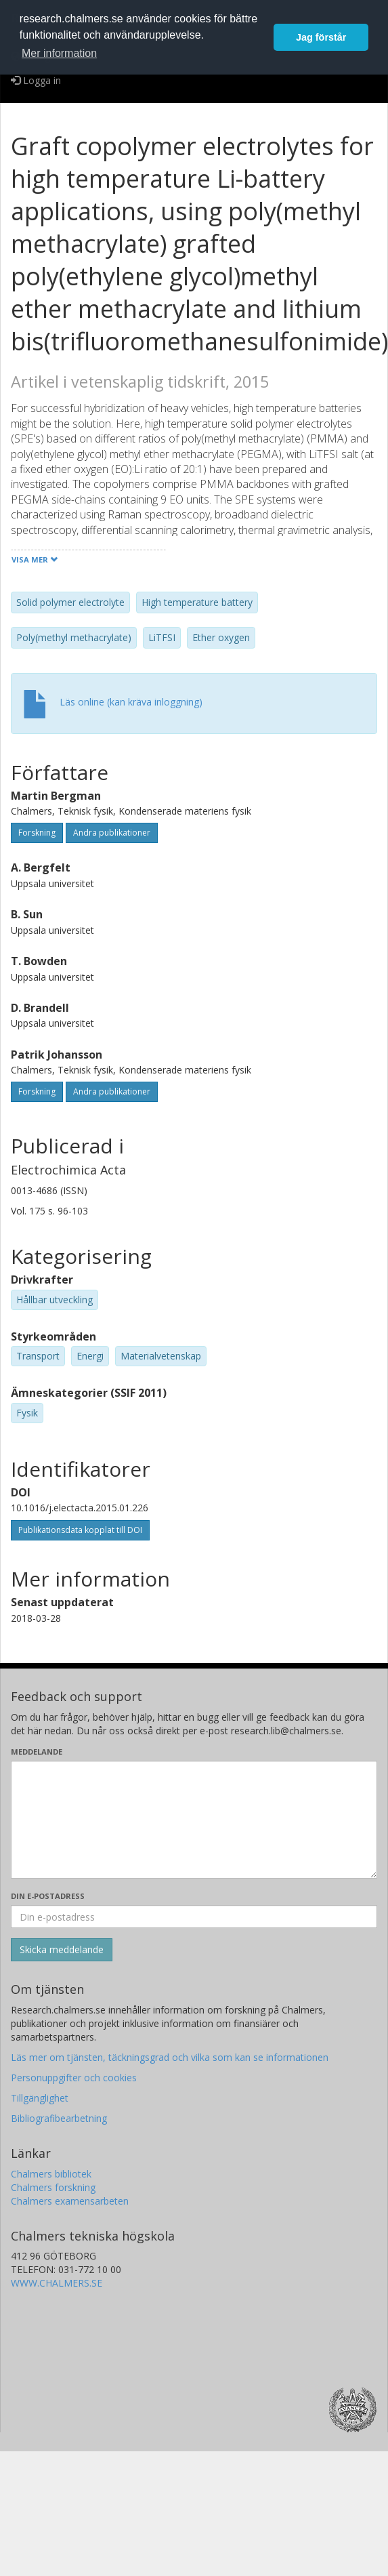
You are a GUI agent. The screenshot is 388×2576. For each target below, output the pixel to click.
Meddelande (36, 1751)
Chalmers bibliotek (51, 2173)
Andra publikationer (111, 832)
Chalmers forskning (53, 2187)
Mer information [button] (59, 53)
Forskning (37, 832)
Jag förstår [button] (321, 37)
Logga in (36, 80)
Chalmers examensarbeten (70, 2200)
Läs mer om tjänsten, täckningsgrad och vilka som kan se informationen (169, 2057)
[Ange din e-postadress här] (194, 1916)
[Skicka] (61, 1949)
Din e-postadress (48, 1896)
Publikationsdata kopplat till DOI (80, 1530)
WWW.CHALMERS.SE (56, 2282)
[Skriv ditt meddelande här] (194, 1820)
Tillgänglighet (39, 2097)
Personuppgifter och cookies (74, 2077)
